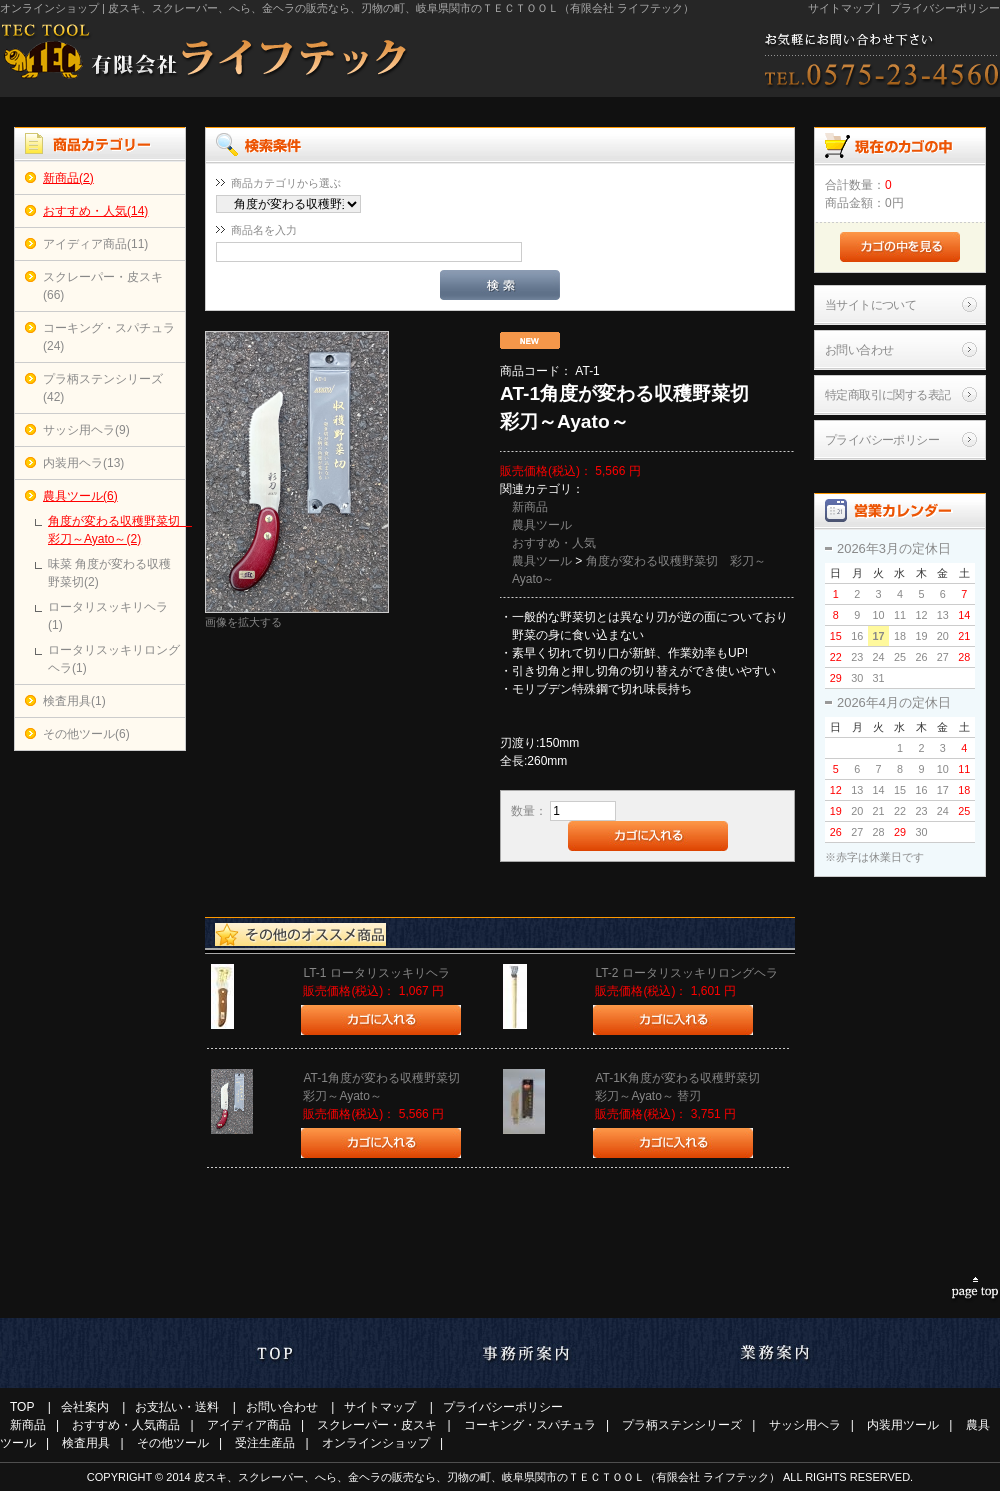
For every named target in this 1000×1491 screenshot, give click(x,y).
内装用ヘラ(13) (83, 463)
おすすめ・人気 (554, 543)
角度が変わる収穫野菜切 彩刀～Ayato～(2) (115, 530)
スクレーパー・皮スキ (377, 1425)
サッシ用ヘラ (805, 1425)
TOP (22, 1407)
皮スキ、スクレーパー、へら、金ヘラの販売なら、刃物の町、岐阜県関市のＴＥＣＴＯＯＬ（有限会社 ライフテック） (487, 1477)
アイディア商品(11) (95, 244)
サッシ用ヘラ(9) (86, 430)
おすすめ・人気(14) (95, 211)
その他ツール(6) (86, 734)
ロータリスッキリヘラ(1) (108, 616)
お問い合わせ (859, 350)
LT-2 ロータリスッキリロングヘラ (686, 973)
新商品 (530, 507)
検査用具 (86, 1443)
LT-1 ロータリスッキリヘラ (376, 973)
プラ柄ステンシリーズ (682, 1425)
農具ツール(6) (80, 496)
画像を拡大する (243, 622)
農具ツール (542, 525)
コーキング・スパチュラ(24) (109, 337)
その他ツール (173, 1443)
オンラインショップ (376, 1443)
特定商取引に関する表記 (887, 395)
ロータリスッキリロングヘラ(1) (114, 659)
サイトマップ (841, 8)
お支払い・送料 (177, 1407)
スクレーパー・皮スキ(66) (103, 286)
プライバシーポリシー (945, 8)
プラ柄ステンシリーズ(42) (103, 388)
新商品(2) (68, 178)
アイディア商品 (249, 1425)
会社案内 (85, 1407)
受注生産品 (265, 1443)
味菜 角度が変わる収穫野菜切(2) (109, 573)
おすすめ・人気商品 (126, 1425)
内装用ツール (903, 1425)
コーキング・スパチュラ (530, 1425)
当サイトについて (870, 305)
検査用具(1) (74, 701)
